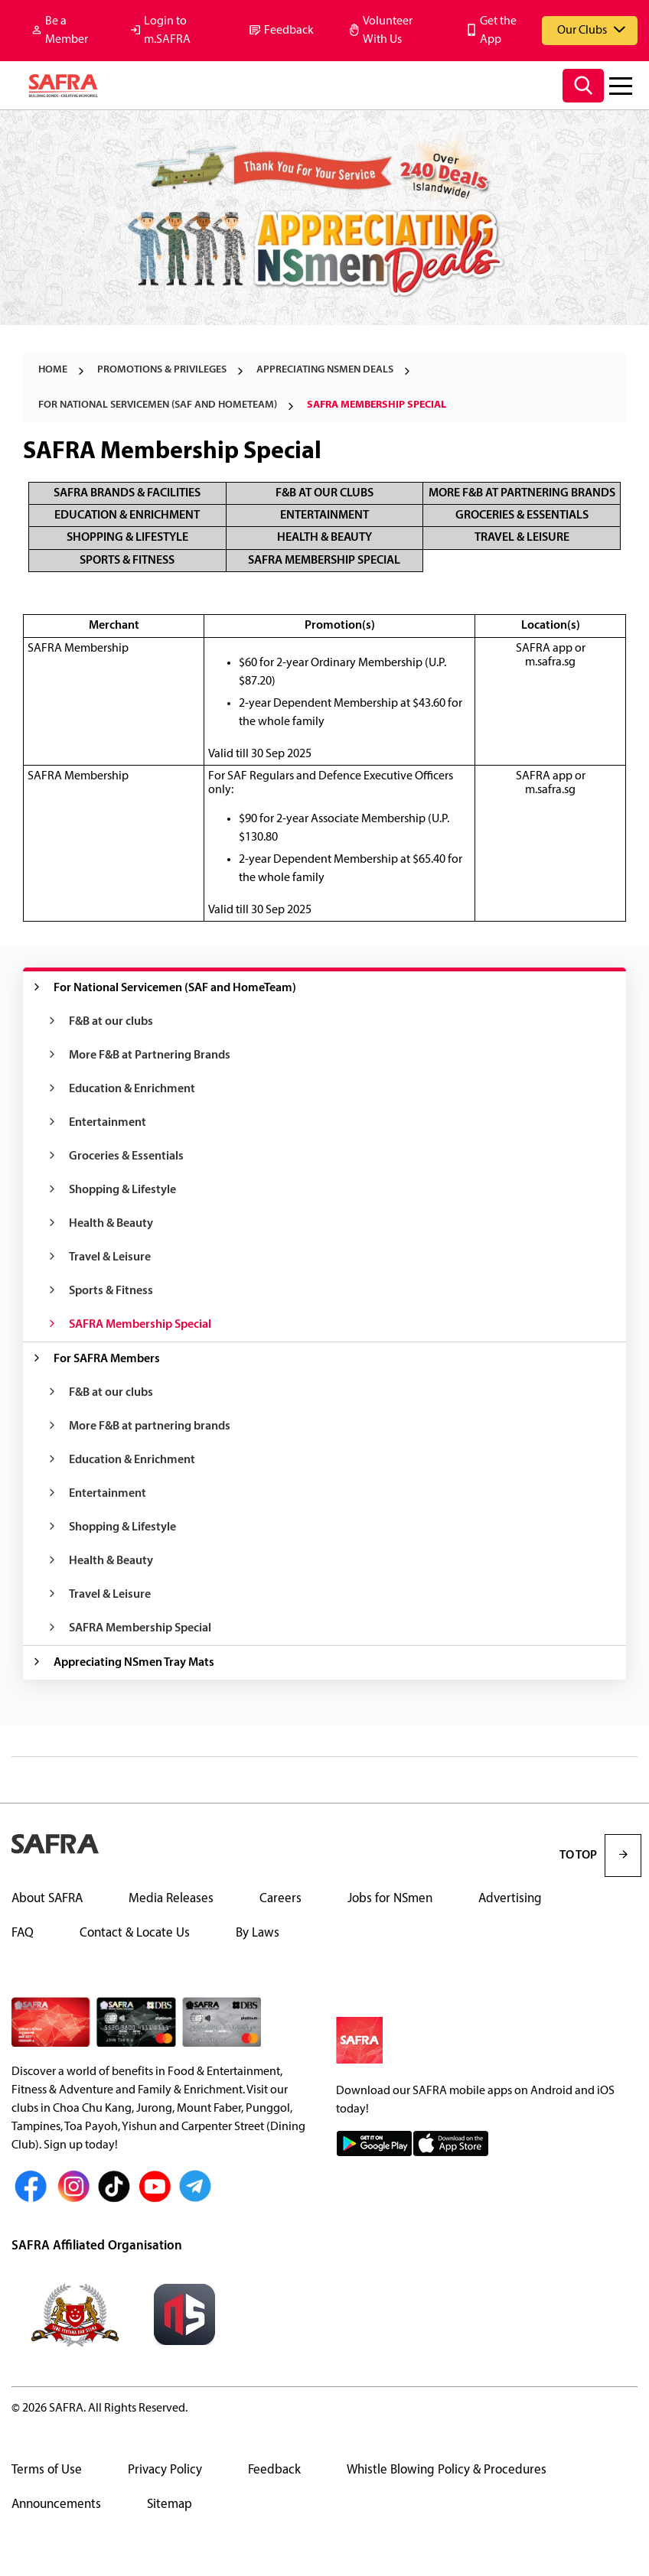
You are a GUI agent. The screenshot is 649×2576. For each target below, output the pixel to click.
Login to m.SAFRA (167, 30)
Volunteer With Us (388, 30)
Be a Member (66, 30)
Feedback (289, 30)
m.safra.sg (550, 662)
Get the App (498, 30)
